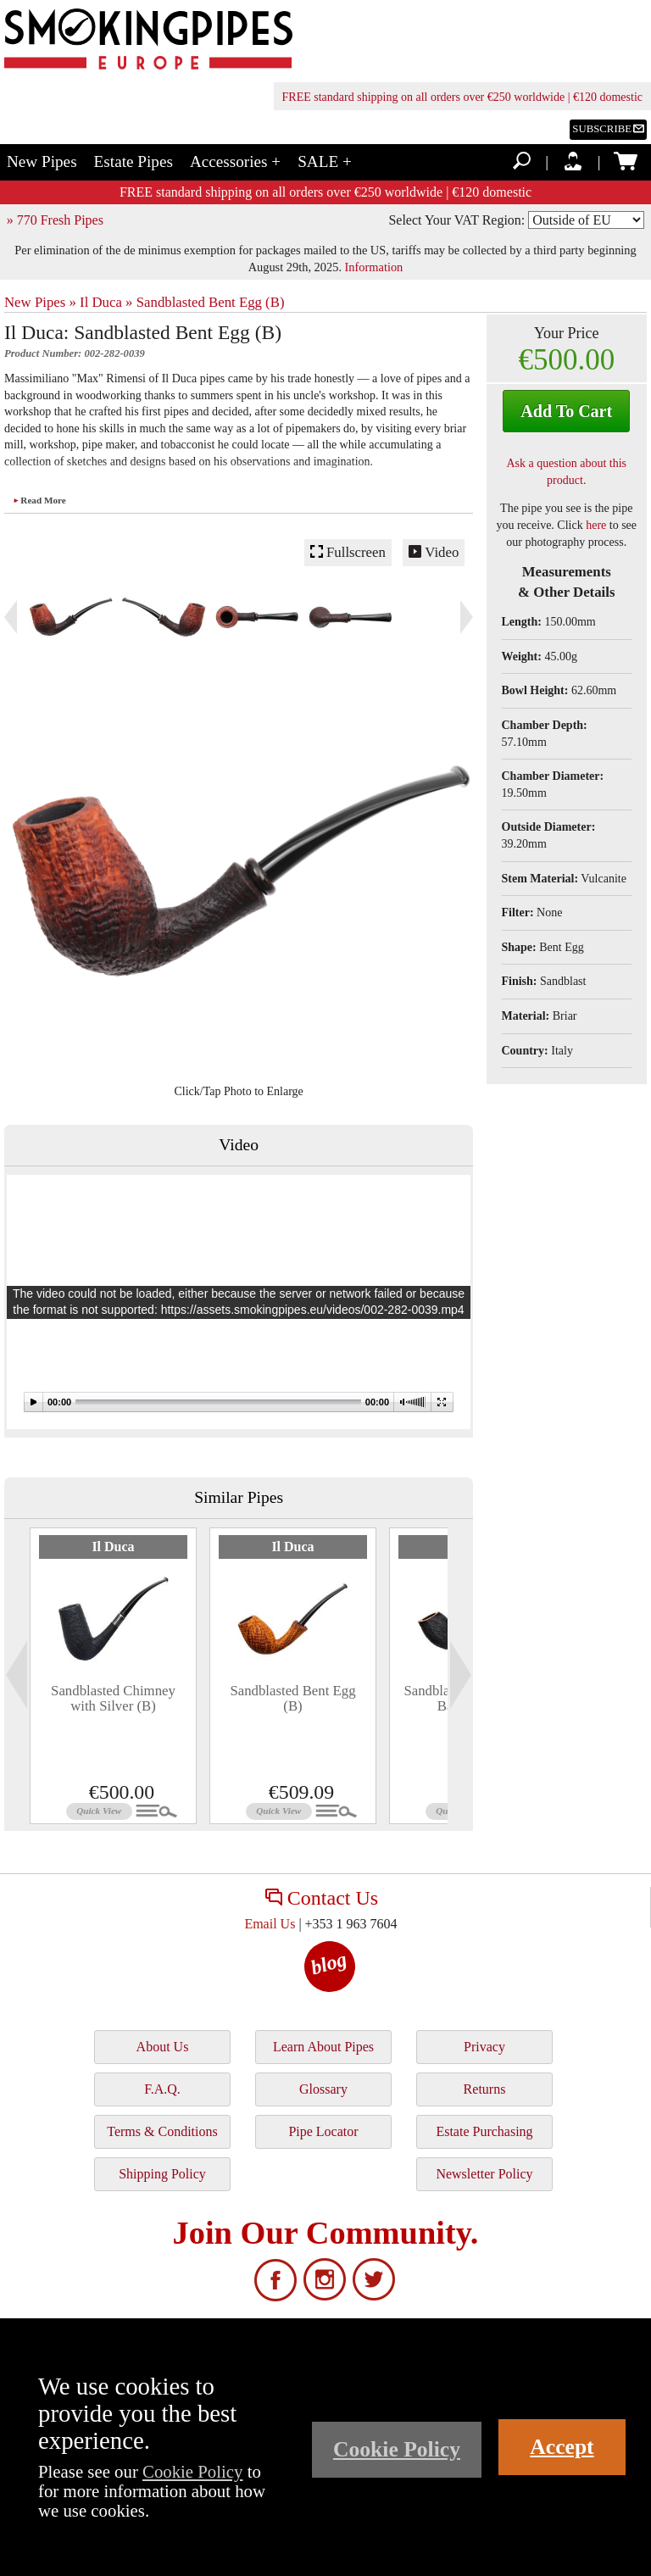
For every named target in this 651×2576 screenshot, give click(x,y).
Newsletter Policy (484, 2174)
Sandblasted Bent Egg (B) (210, 302)
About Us (162, 2046)
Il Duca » (106, 302)
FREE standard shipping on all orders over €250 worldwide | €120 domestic (462, 97)
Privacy (484, 2046)
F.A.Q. (162, 2089)
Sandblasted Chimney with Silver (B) (113, 1698)
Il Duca (113, 1546)
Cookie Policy (192, 2471)
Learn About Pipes (323, 2046)
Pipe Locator (323, 2131)
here (596, 525)
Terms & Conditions (162, 2131)
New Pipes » (40, 302)
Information (374, 267)
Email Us (269, 1924)
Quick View (98, 1810)
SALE (325, 161)
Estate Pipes (133, 161)
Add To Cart (566, 411)
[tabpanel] (113, 1675)
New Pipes (42, 161)
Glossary (323, 2089)
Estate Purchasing (484, 2131)
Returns (485, 2089)
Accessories (235, 161)
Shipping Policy (162, 2174)
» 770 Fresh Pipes (55, 220)
